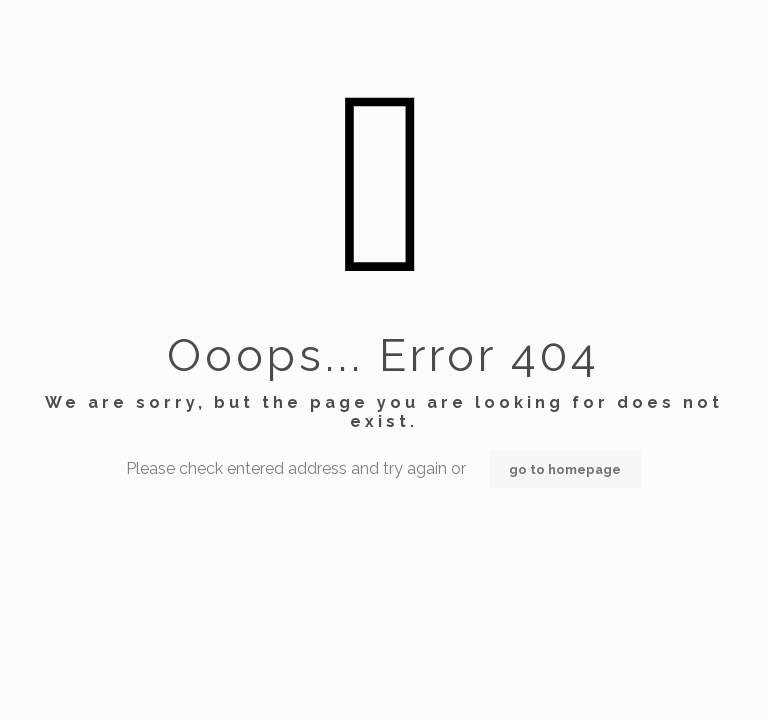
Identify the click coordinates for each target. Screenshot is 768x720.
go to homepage (565, 469)
